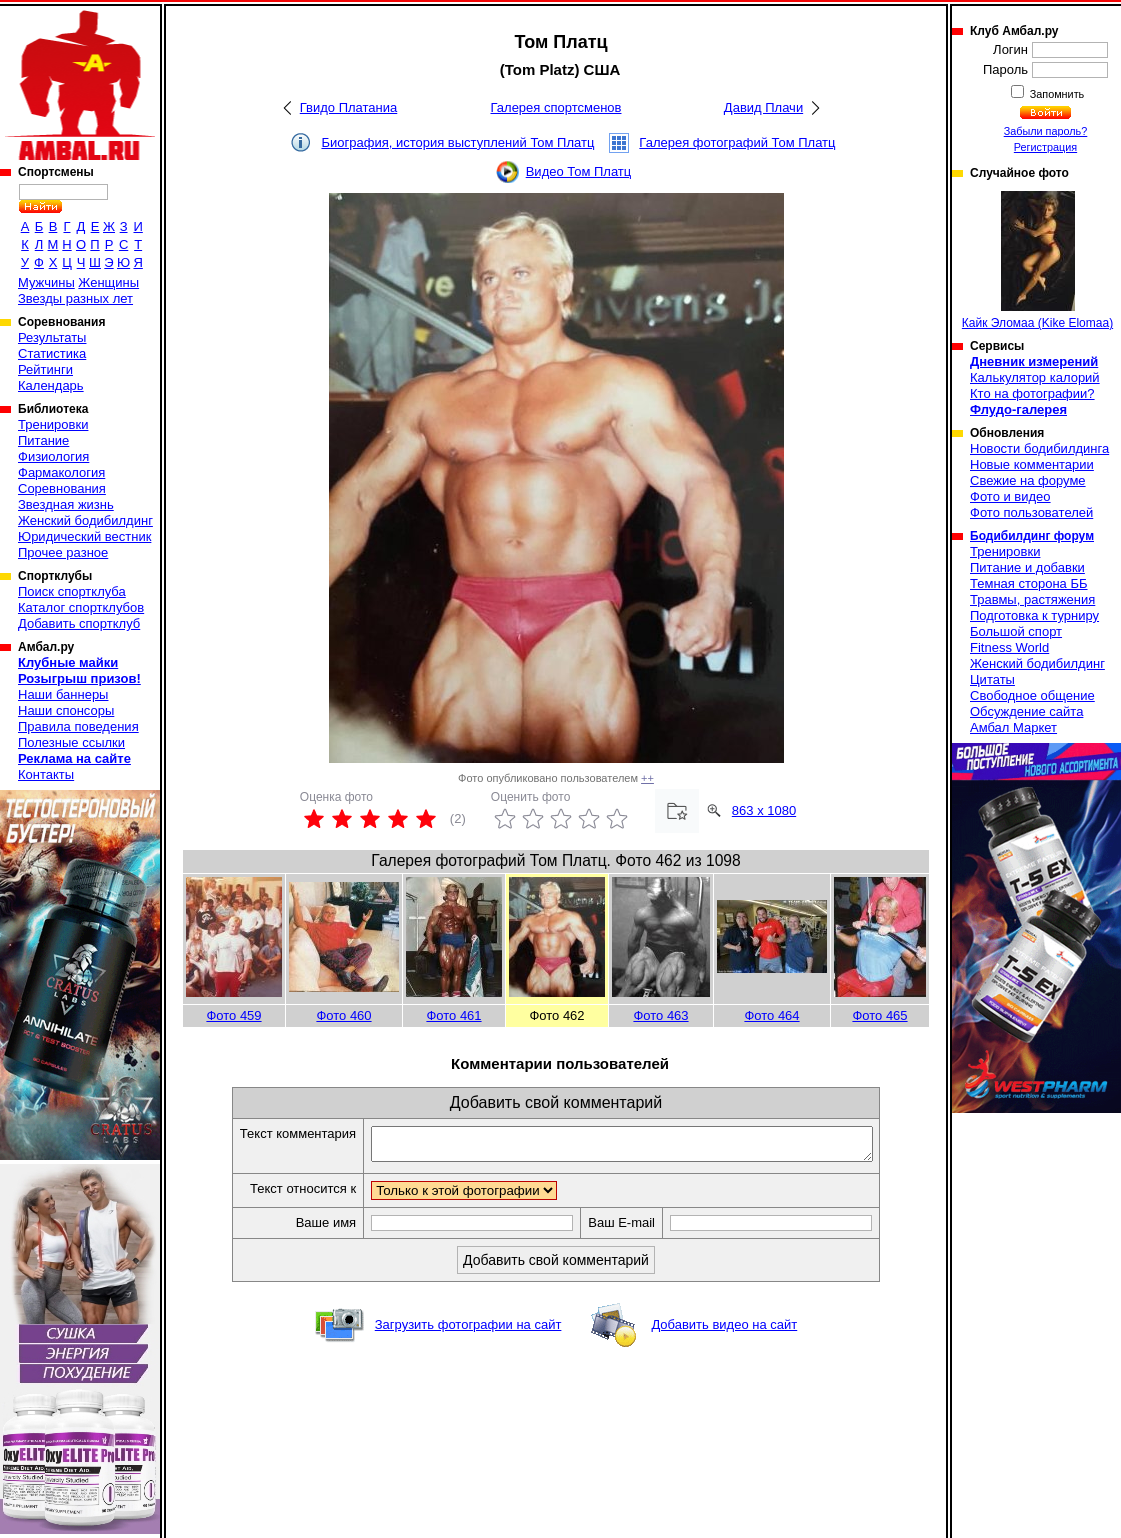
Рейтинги (45, 369)
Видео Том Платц (579, 171)
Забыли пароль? (1046, 131)
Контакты (46, 774)
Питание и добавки (1027, 567)
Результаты (52, 337)
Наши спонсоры (66, 710)
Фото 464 (771, 1015)
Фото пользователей (1031, 512)
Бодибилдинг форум (1032, 536)
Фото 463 (660, 1015)
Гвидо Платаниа (349, 107)
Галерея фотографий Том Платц (737, 142)
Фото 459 (233, 1015)
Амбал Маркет (1013, 727)
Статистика (52, 353)
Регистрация (1045, 147)
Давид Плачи (763, 107)
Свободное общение (1032, 695)
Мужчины (46, 282)
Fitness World (1009, 647)
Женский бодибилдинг (85, 520)
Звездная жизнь (66, 504)
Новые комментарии (1032, 464)
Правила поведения (78, 726)
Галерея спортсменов (556, 107)
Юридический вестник (84, 536)
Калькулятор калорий (1035, 377)
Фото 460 (343, 1015)
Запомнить (1056, 94)
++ (647, 778)
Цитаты (992, 679)
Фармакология (61, 472)
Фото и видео (1010, 496)
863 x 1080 (764, 810)
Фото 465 (879, 1015)
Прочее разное (63, 552)
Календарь (51, 385)
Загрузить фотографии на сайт (468, 1330)
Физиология (53, 456)
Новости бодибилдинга (1039, 448)
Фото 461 (453, 1015)
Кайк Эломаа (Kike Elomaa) (1037, 260)
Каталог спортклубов (81, 607)
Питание (43, 440)
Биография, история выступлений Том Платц (457, 142)
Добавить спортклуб (79, 623)
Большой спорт (1016, 631)
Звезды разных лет (75, 298)
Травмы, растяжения (1032, 599)
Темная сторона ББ (1029, 583)
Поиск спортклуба (72, 591)
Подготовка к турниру (1034, 615)
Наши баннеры (63, 694)
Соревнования (62, 488)
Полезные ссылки (71, 742)
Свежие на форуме (1028, 480)
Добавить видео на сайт (724, 1330)
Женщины (108, 282)
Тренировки (53, 424)
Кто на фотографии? (1032, 393)
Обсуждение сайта (1026, 711)
